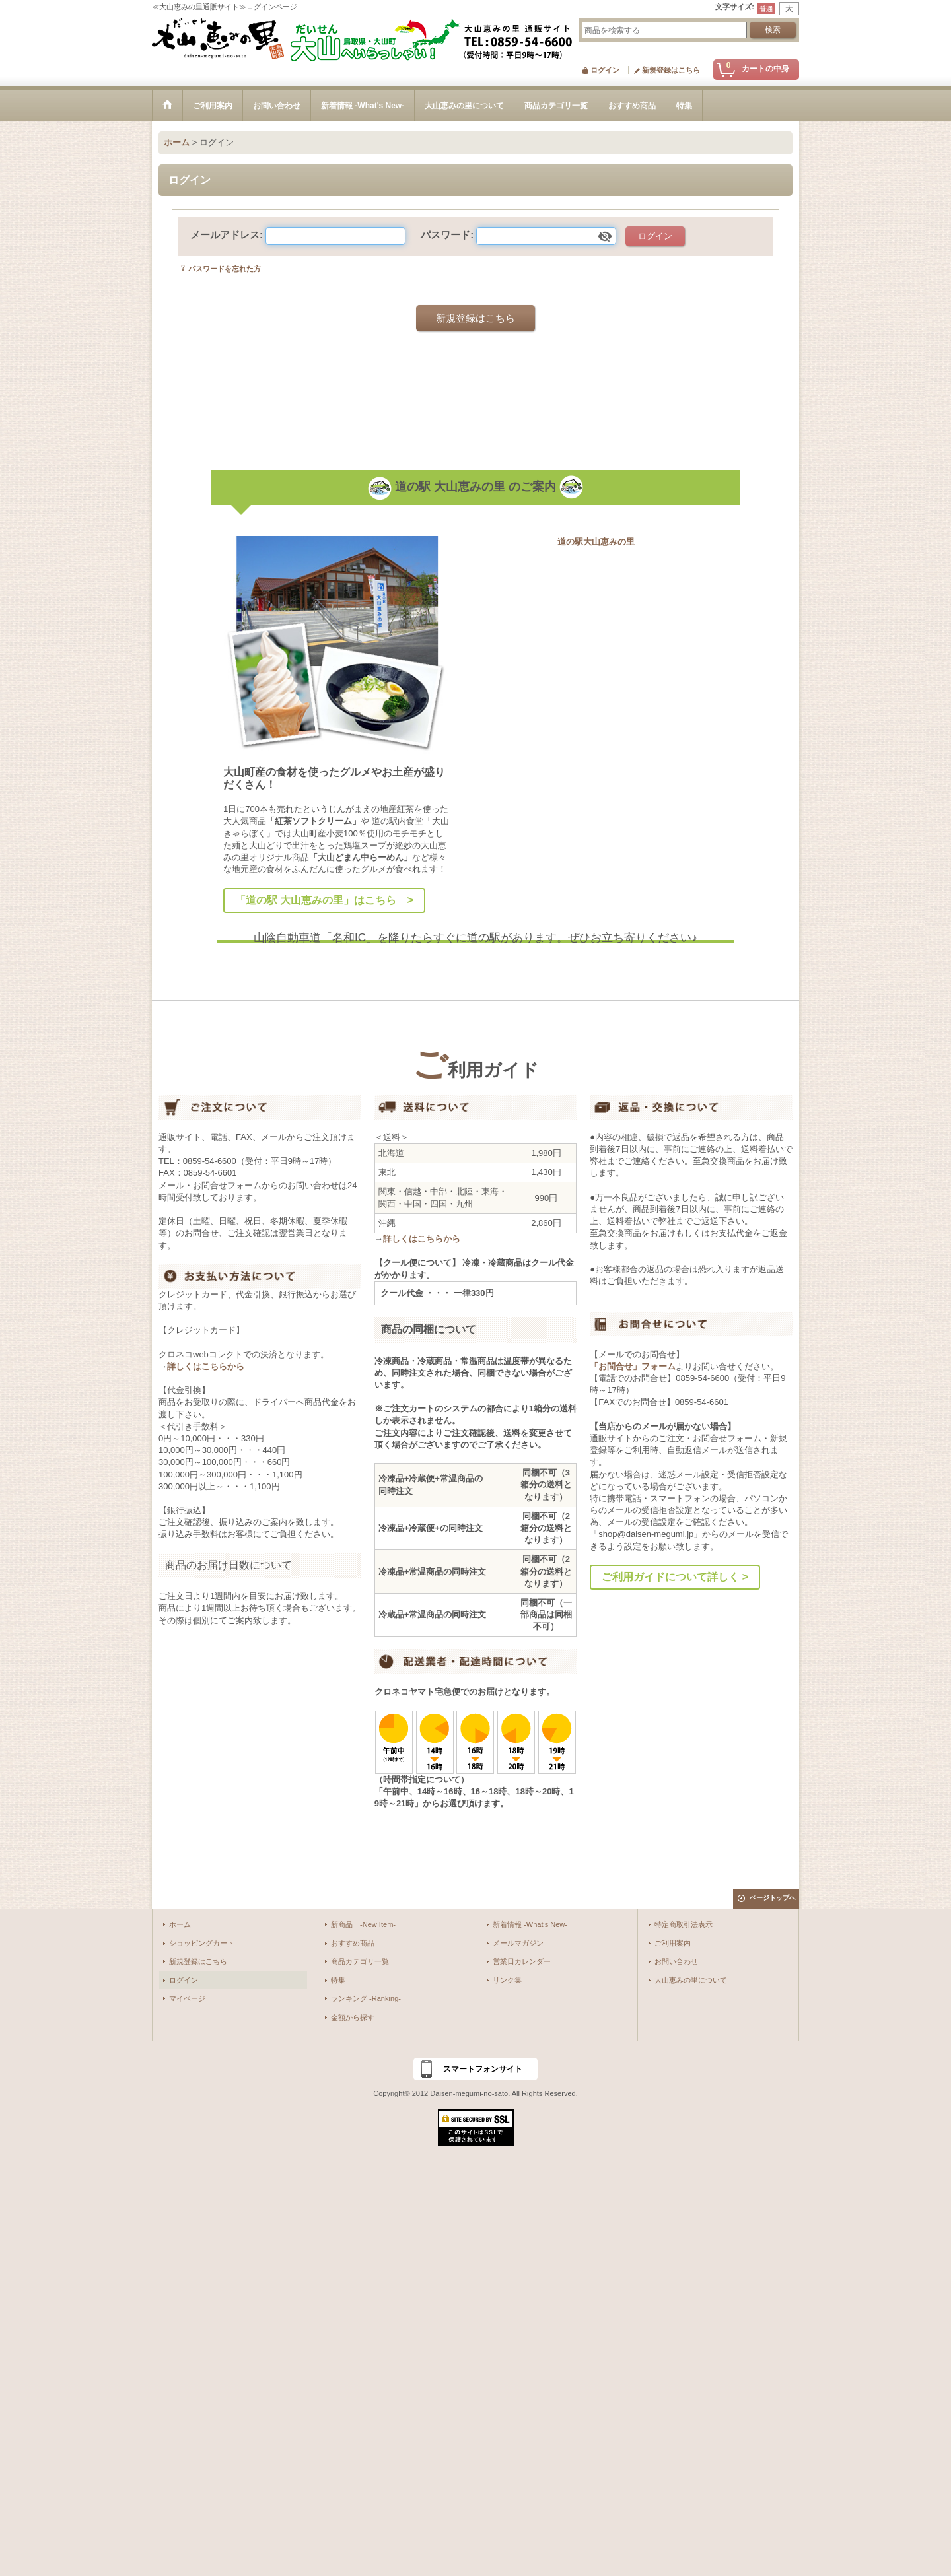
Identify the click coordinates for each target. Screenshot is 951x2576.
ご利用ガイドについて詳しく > (675, 1576)
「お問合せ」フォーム (633, 1366)
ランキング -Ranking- (366, 1998)
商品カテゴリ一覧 (360, 1961)
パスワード (445, 234)
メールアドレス (225, 234)
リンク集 (507, 1980)
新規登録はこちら (671, 70)
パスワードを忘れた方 (224, 269)
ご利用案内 (672, 1943)
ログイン (604, 70)
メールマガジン (518, 1943)
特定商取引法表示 (683, 1924)
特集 (338, 1980)
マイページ (187, 1998)
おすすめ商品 (352, 1943)
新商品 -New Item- (363, 1924)
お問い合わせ (676, 1961)
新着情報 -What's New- (530, 1924)
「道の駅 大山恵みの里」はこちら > (324, 900)
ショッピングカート (201, 1943)
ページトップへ (773, 1897)
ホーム (180, 1924)
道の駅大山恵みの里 (596, 542)
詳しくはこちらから (205, 1366)
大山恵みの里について (690, 1980)
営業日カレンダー (522, 1961)
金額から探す (352, 2017)
